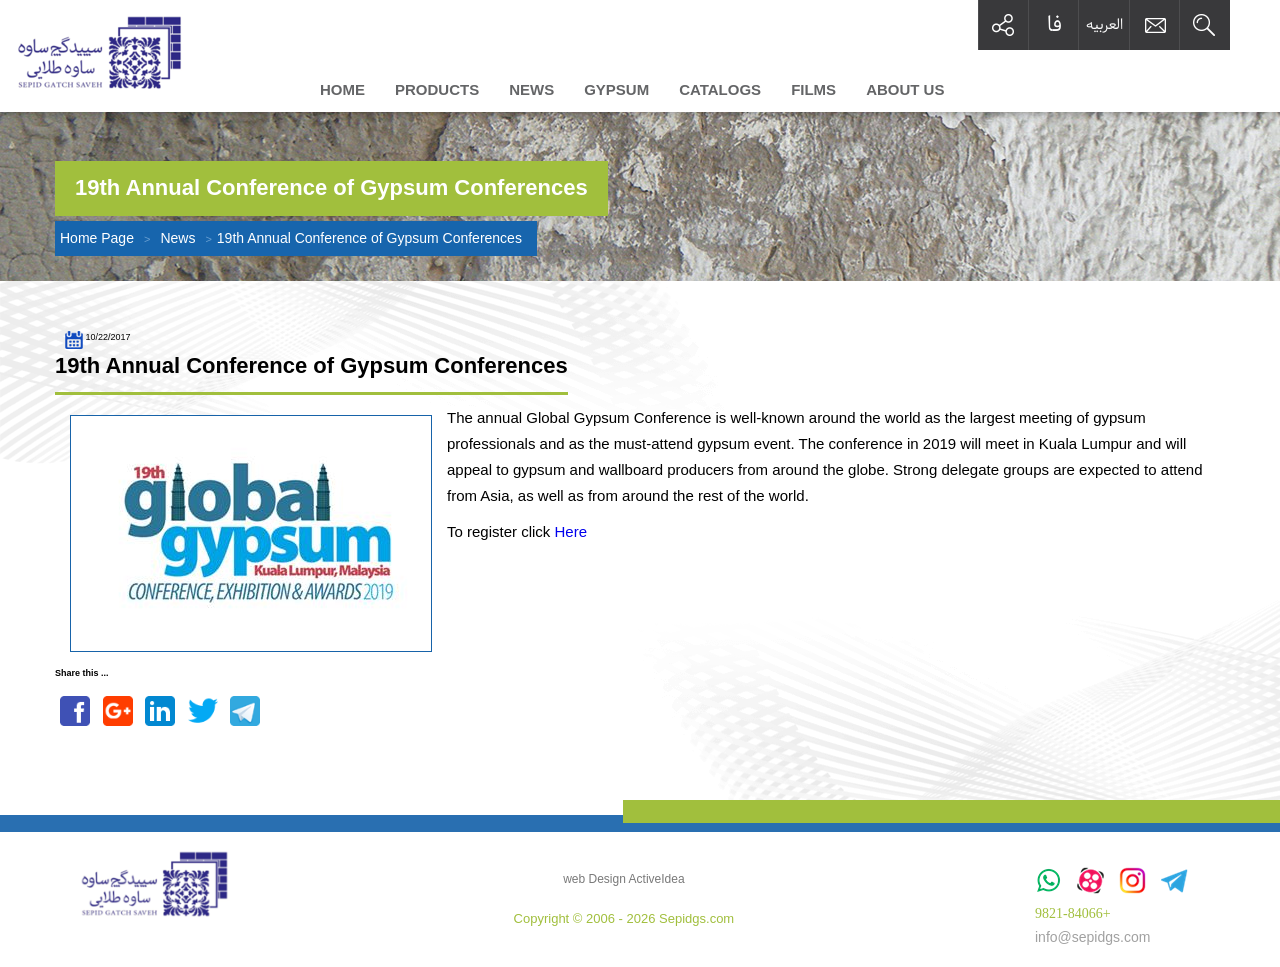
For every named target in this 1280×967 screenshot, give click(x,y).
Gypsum (616, 90)
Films (813, 90)
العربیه (1104, 24)
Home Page (97, 238)
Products (437, 90)
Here (571, 531)
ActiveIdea (657, 879)
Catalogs (720, 90)
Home (342, 90)
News (531, 90)
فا (1054, 24)
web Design (594, 879)
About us (905, 90)
